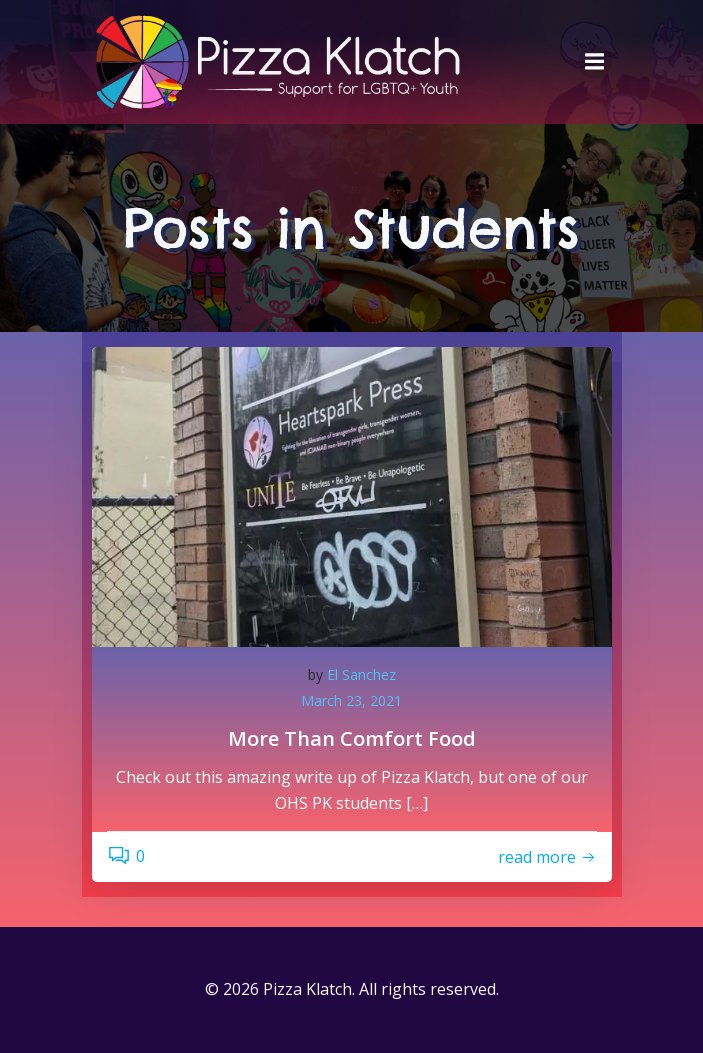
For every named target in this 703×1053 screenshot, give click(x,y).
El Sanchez (361, 674)
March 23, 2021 (351, 700)
